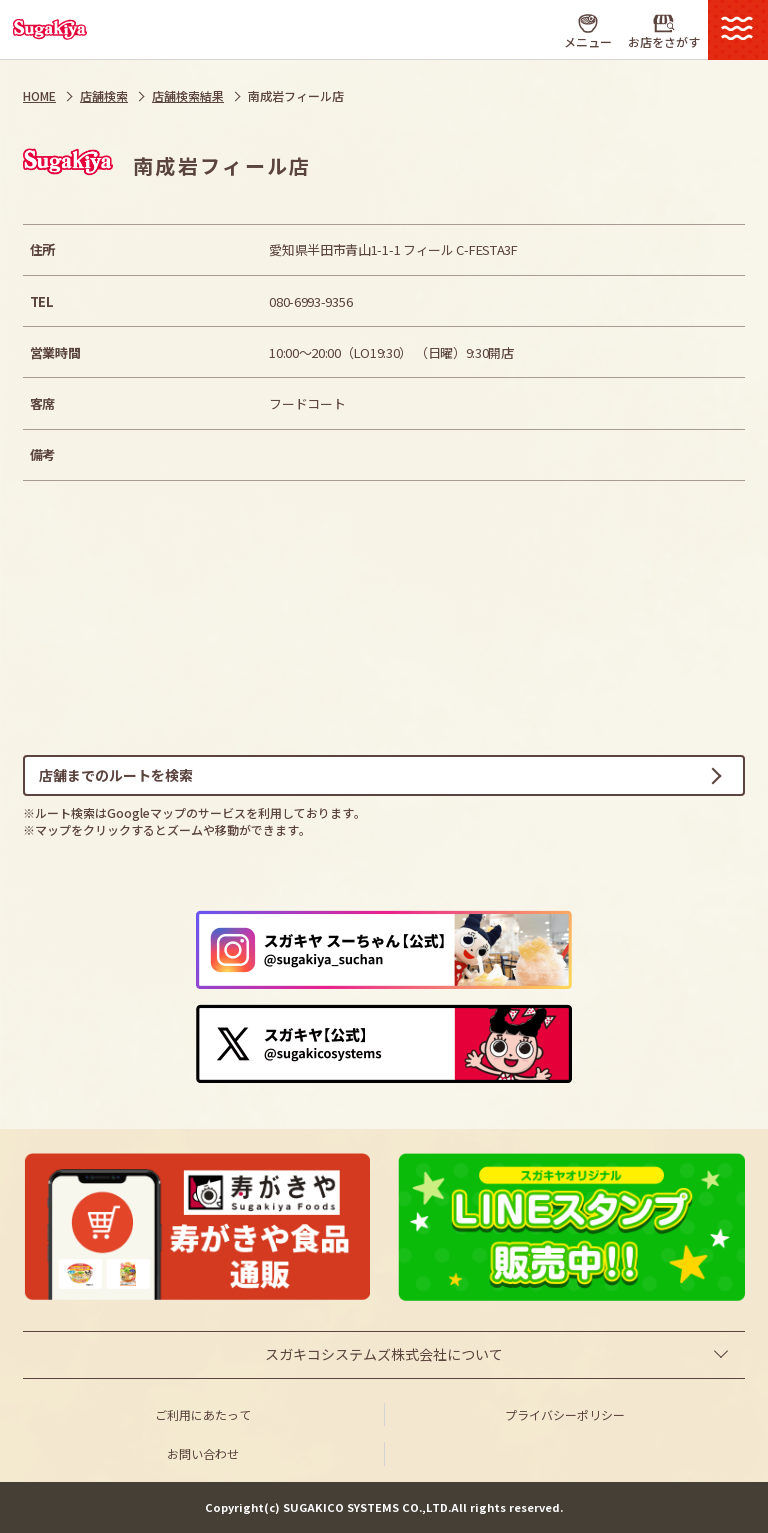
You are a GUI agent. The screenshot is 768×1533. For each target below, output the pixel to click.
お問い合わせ (203, 1453)
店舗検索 (104, 95)
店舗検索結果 (188, 95)
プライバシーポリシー (565, 1414)
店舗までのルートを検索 (116, 775)
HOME (39, 95)
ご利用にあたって (203, 1414)
